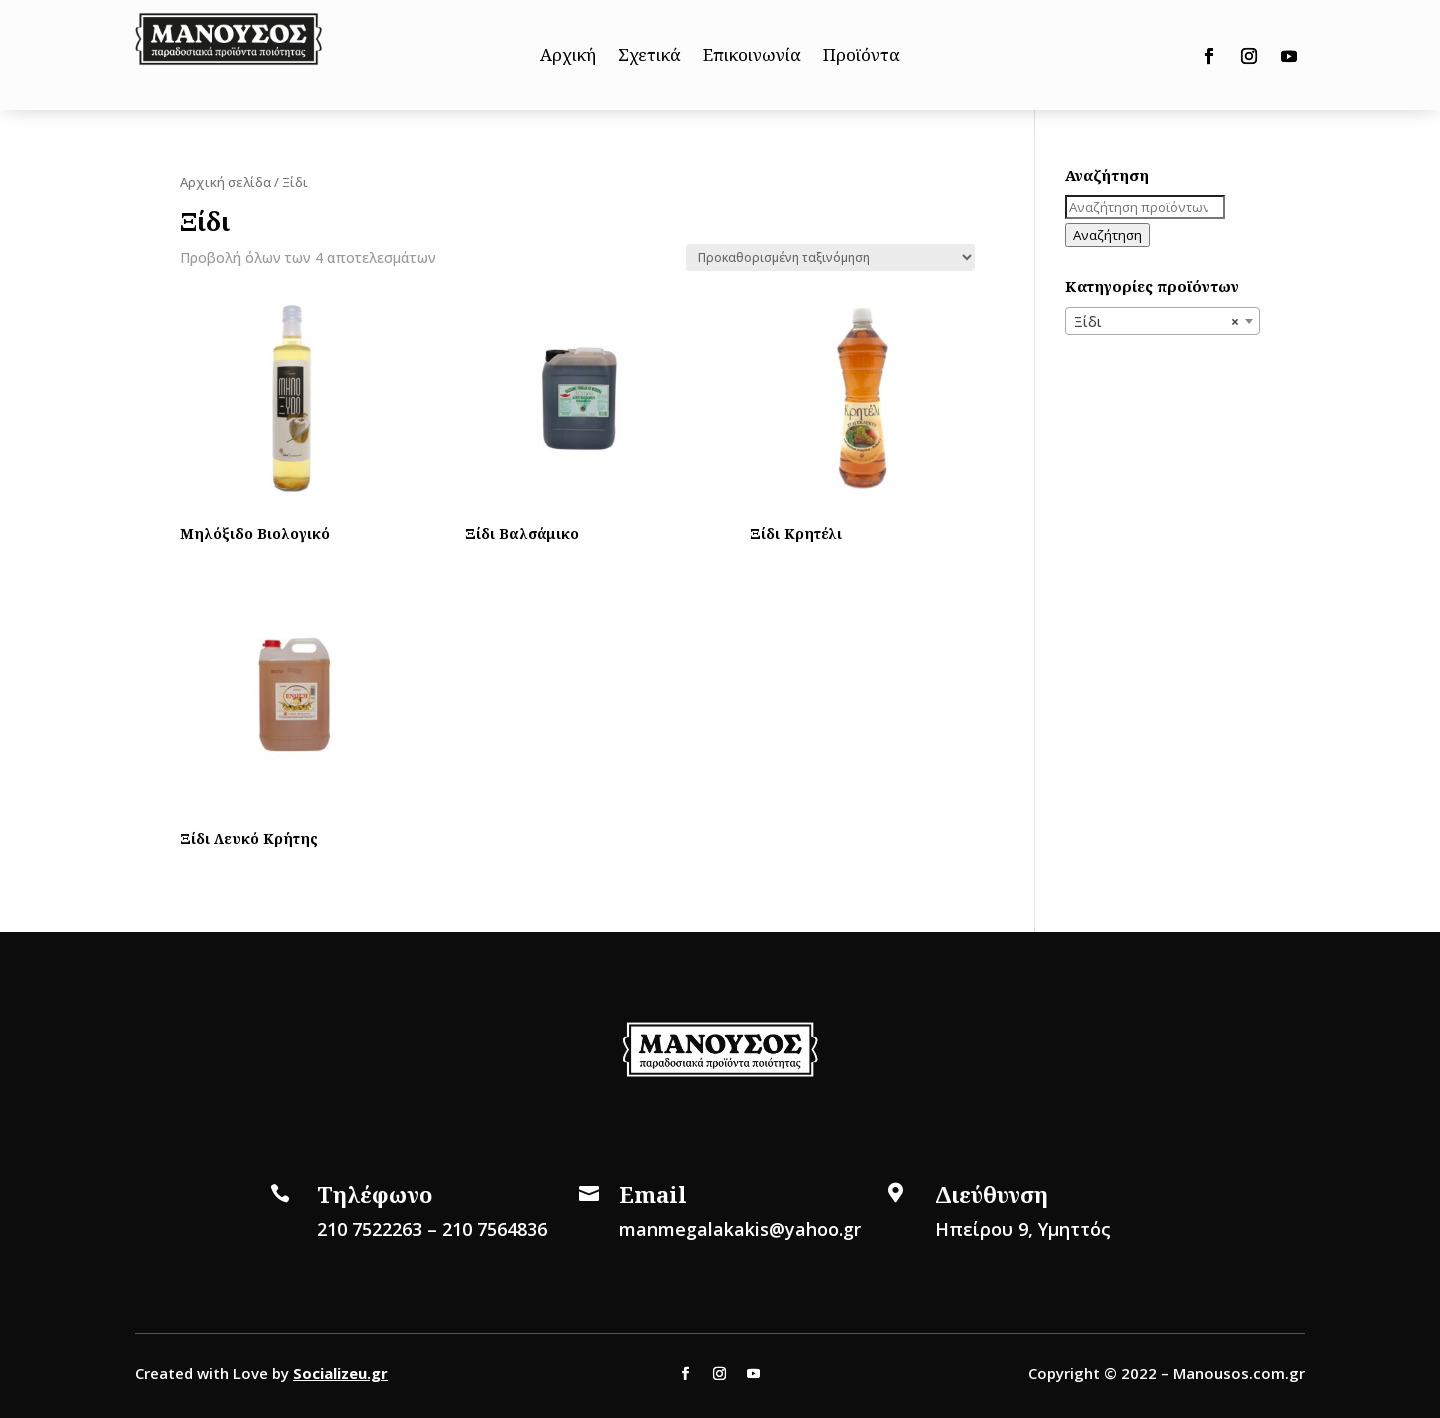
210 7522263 (369, 1229)
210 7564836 (494, 1229)
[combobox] (1162, 321)
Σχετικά (649, 57)
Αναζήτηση (1107, 235)
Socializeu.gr (340, 1373)
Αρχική (568, 57)
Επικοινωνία (752, 57)
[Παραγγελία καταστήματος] (830, 257)
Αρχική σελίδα (225, 182)
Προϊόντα (861, 57)
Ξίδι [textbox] (1156, 322)
